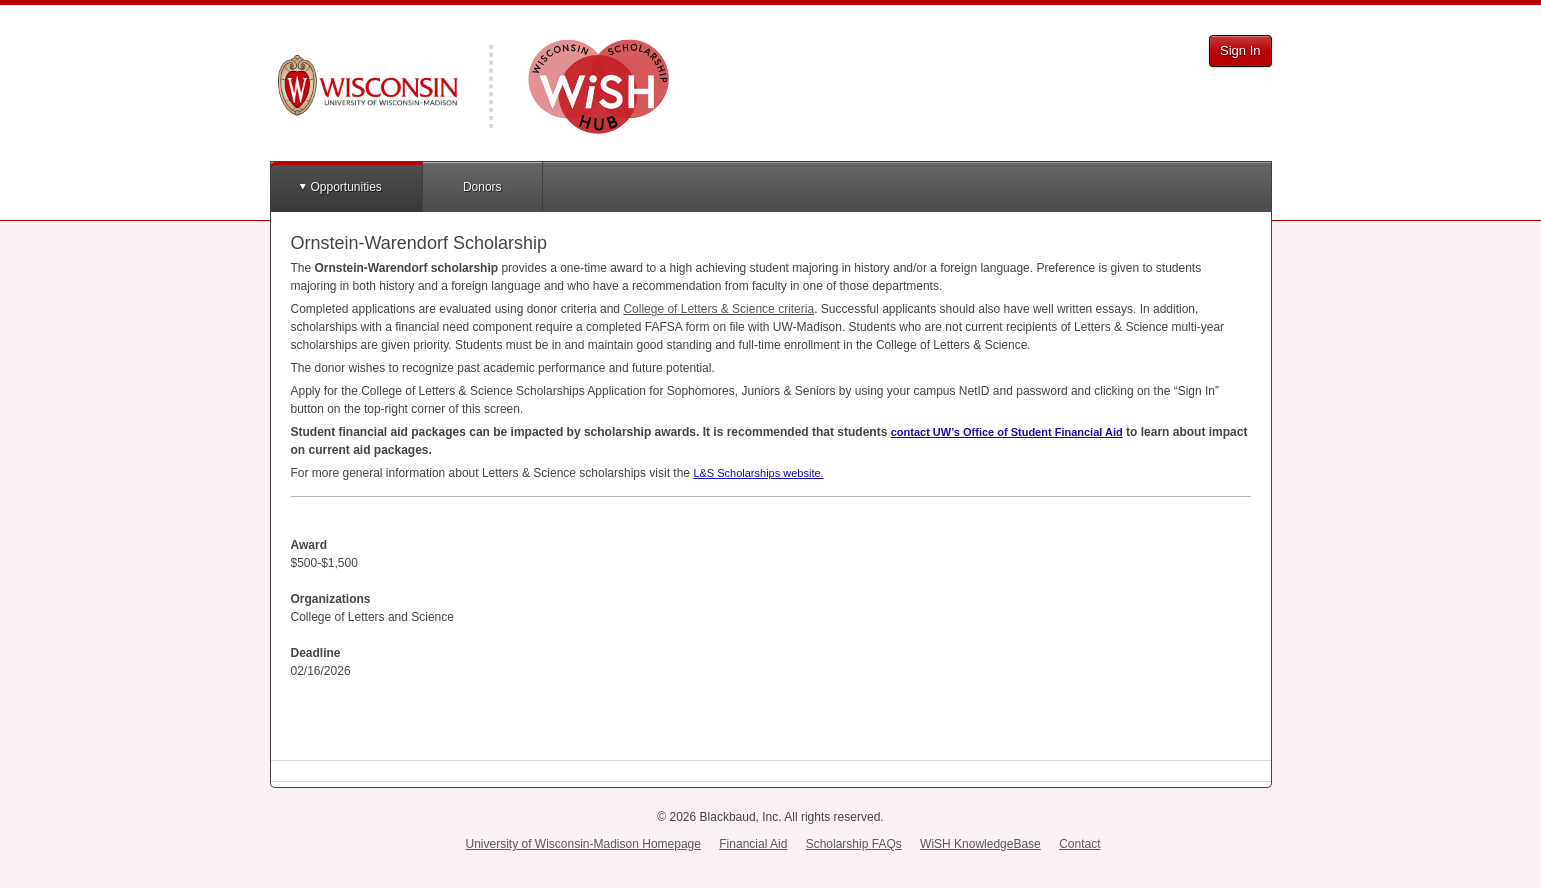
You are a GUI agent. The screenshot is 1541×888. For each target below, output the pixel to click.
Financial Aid (753, 844)
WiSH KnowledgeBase (980, 844)
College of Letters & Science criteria (718, 309)
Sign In (1240, 50)
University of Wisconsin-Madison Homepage (583, 844)
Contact (1079, 844)
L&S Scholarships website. (758, 473)
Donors (482, 187)
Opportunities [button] (346, 187)
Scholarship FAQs (854, 844)
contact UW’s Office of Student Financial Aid (1007, 432)
